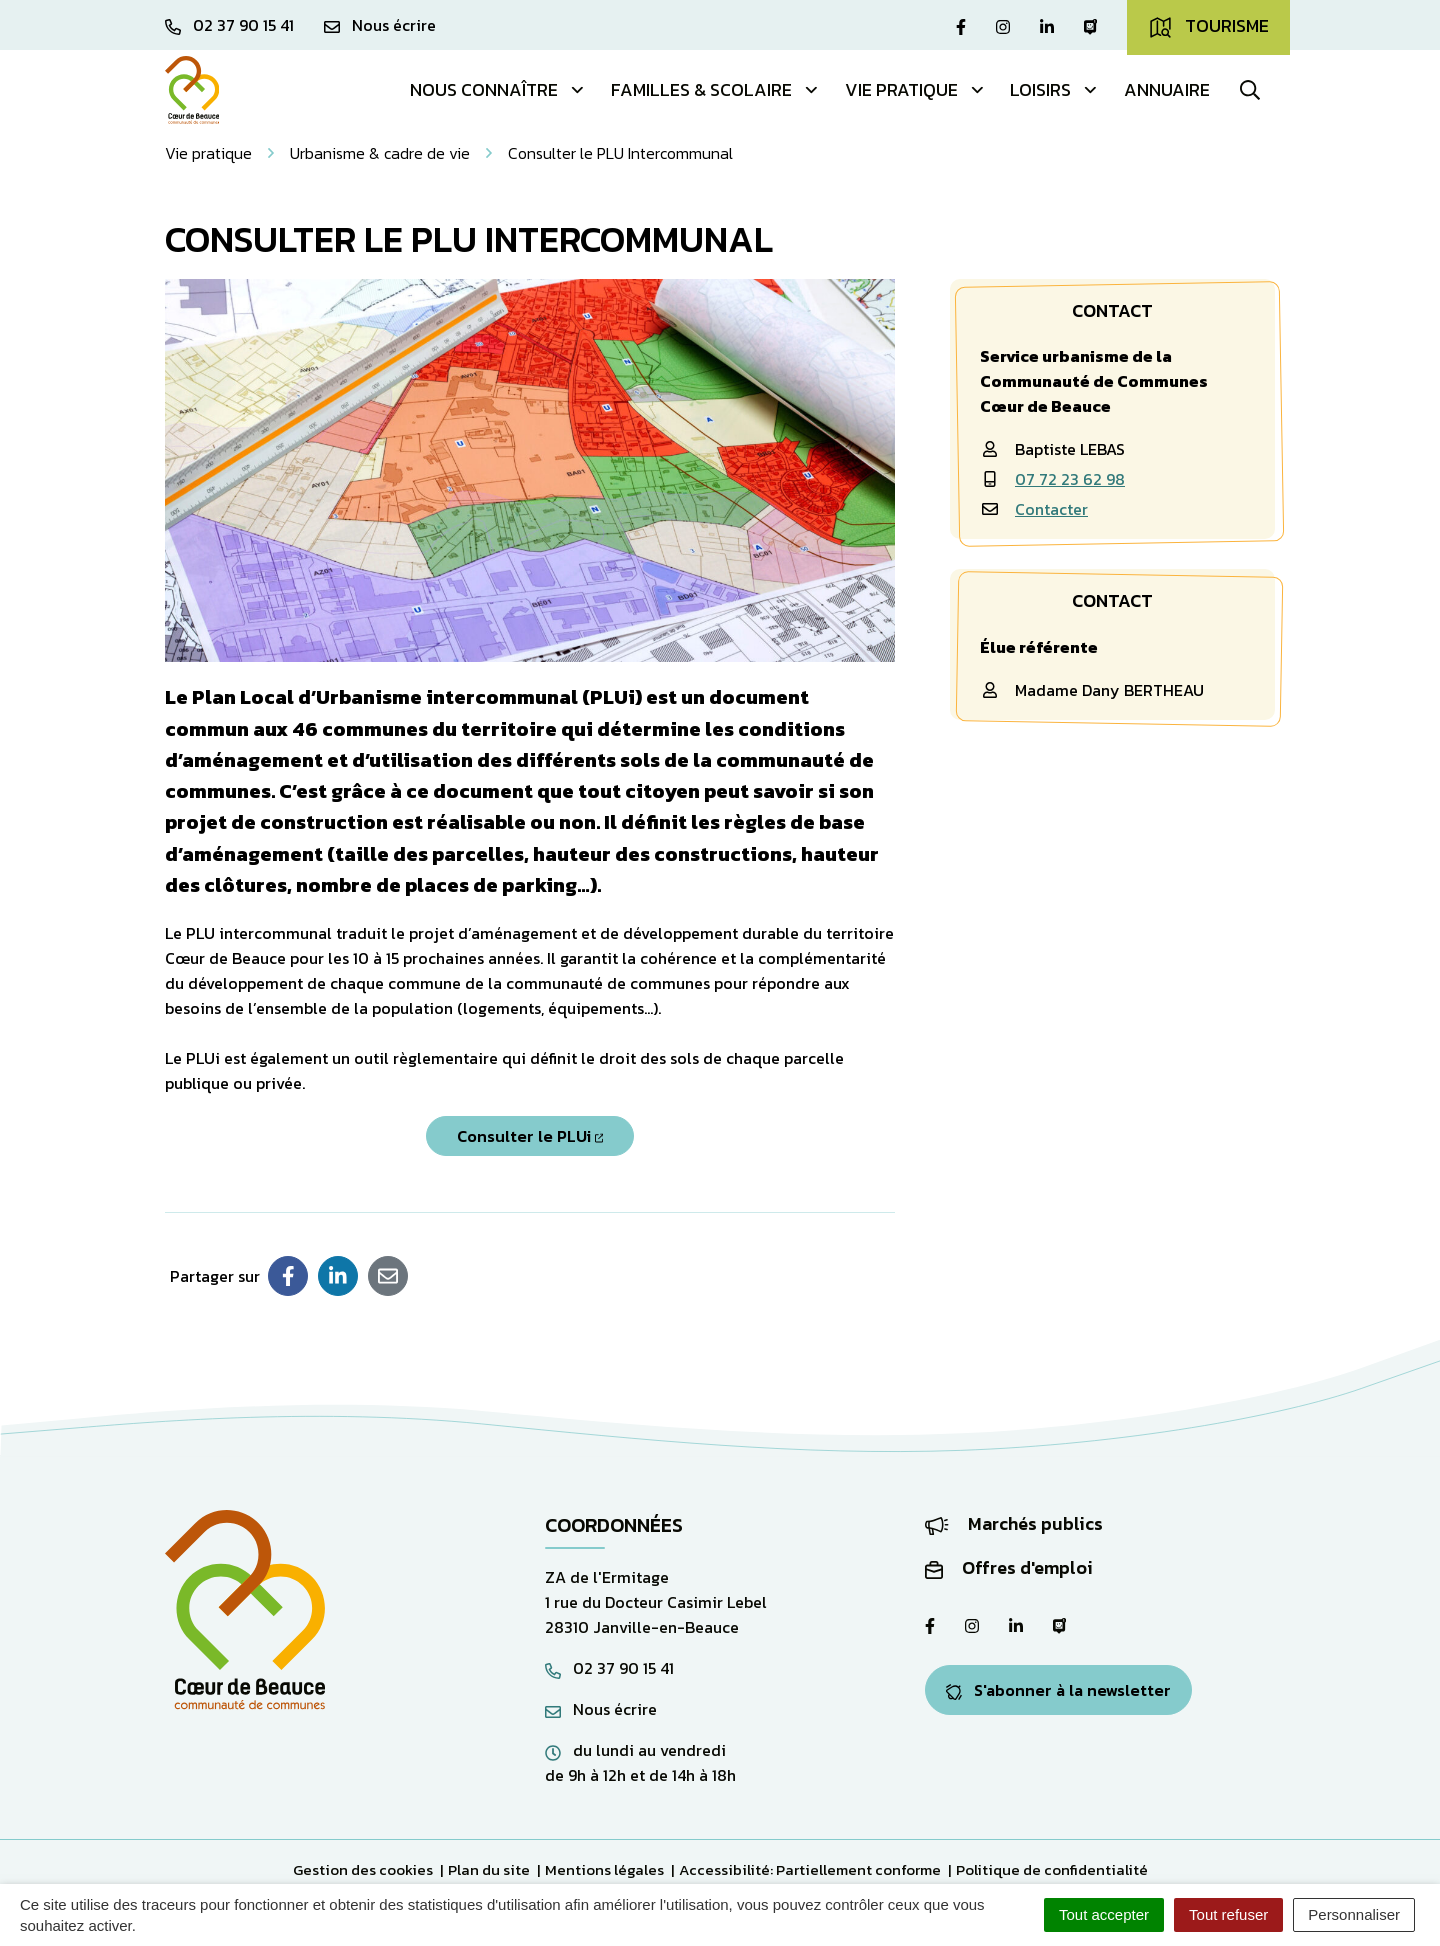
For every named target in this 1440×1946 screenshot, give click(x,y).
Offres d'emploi (1009, 1567)
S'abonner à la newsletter (1058, 1690)
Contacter (1051, 509)
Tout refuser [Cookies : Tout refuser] (1228, 1914)
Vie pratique (915, 89)
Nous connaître (498, 89)
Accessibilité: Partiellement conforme (810, 1869)
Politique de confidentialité (1052, 1869)
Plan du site (489, 1869)
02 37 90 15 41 (609, 1668)
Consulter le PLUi (530, 1136)
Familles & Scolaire (715, 89)
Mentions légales (604, 1869)
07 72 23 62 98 (1070, 479)
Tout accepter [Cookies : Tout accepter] (1104, 1914)
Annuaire (1167, 89)
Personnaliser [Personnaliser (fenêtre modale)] (1354, 1914)
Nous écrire (601, 1709)
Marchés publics (1014, 1523)
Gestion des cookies (363, 1869)
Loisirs (1054, 89)
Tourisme (1208, 26)
